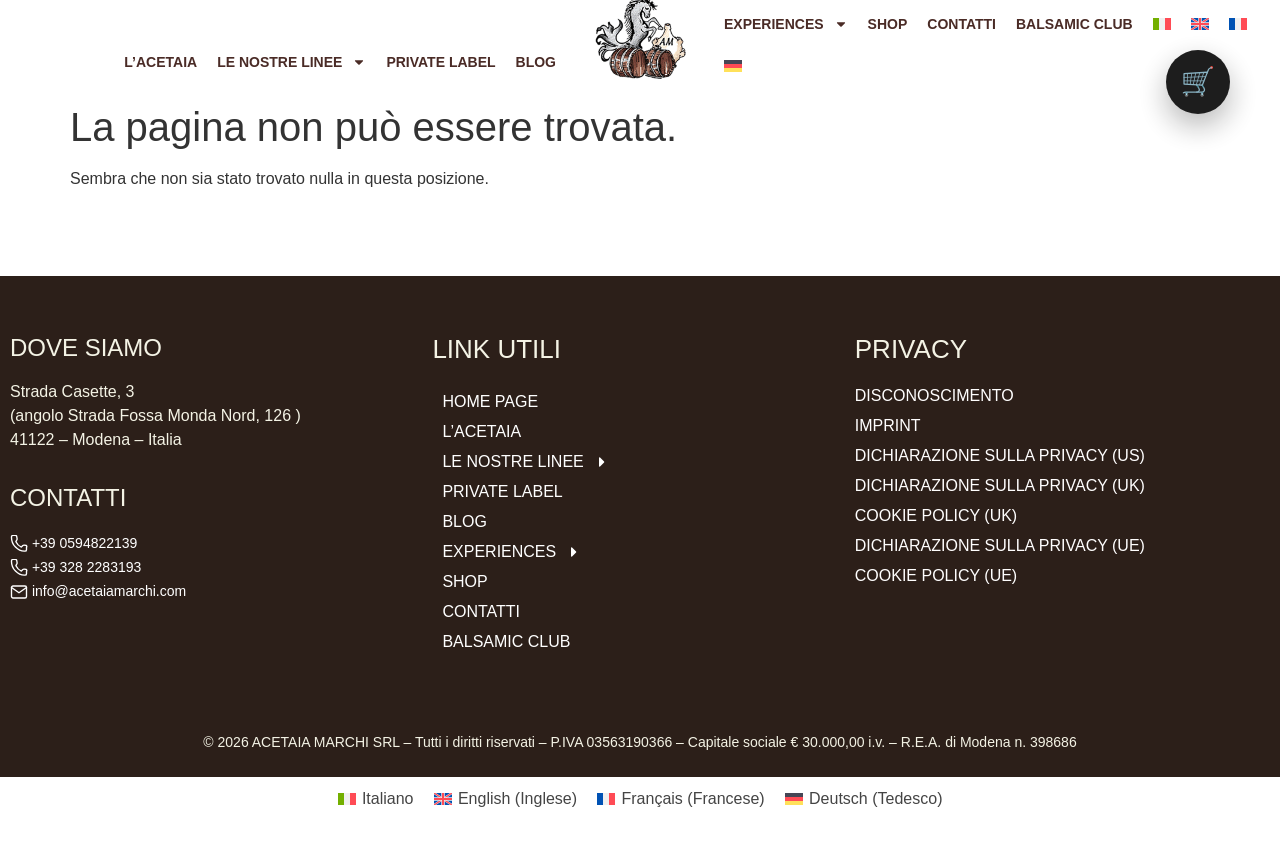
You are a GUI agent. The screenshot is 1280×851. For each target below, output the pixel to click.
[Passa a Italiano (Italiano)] (376, 799)
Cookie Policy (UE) (936, 575)
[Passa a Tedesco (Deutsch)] (864, 799)
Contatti (961, 24)
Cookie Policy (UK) (936, 515)
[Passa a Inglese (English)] (506, 799)
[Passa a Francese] (1238, 24)
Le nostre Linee (291, 62)
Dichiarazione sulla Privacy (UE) (1000, 545)
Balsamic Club (1074, 24)
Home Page (490, 401)
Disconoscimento (934, 395)
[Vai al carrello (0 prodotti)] (1198, 82)
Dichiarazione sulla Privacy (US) (1000, 455)
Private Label (440, 62)
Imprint (888, 425)
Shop (888, 24)
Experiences (786, 24)
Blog (536, 62)
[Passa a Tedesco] (733, 66)
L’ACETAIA (160, 62)
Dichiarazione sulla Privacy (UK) (1000, 485)
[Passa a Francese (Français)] (681, 799)
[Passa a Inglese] (1200, 24)
